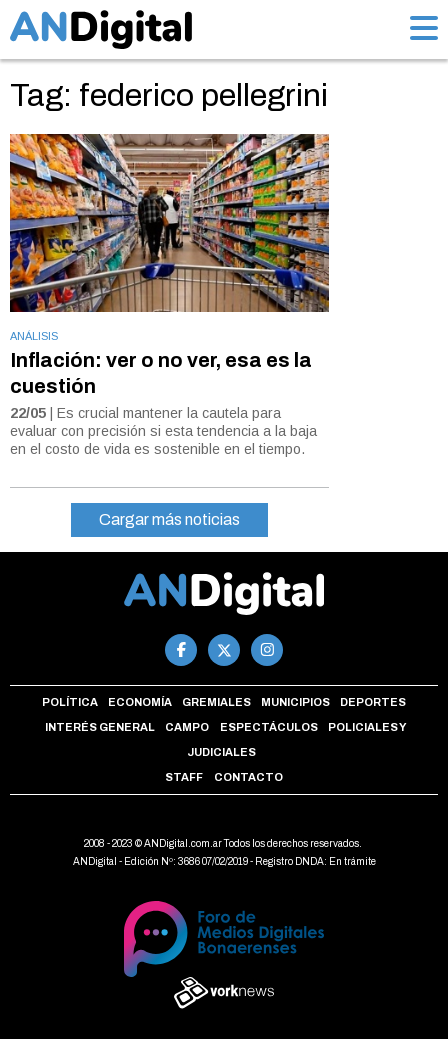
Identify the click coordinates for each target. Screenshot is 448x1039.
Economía (140, 702)
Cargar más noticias (169, 519)
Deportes (373, 702)
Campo (187, 727)
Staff (184, 777)
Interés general (100, 727)
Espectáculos (269, 727)
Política (70, 702)
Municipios (295, 702)
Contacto (248, 777)
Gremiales (216, 702)
